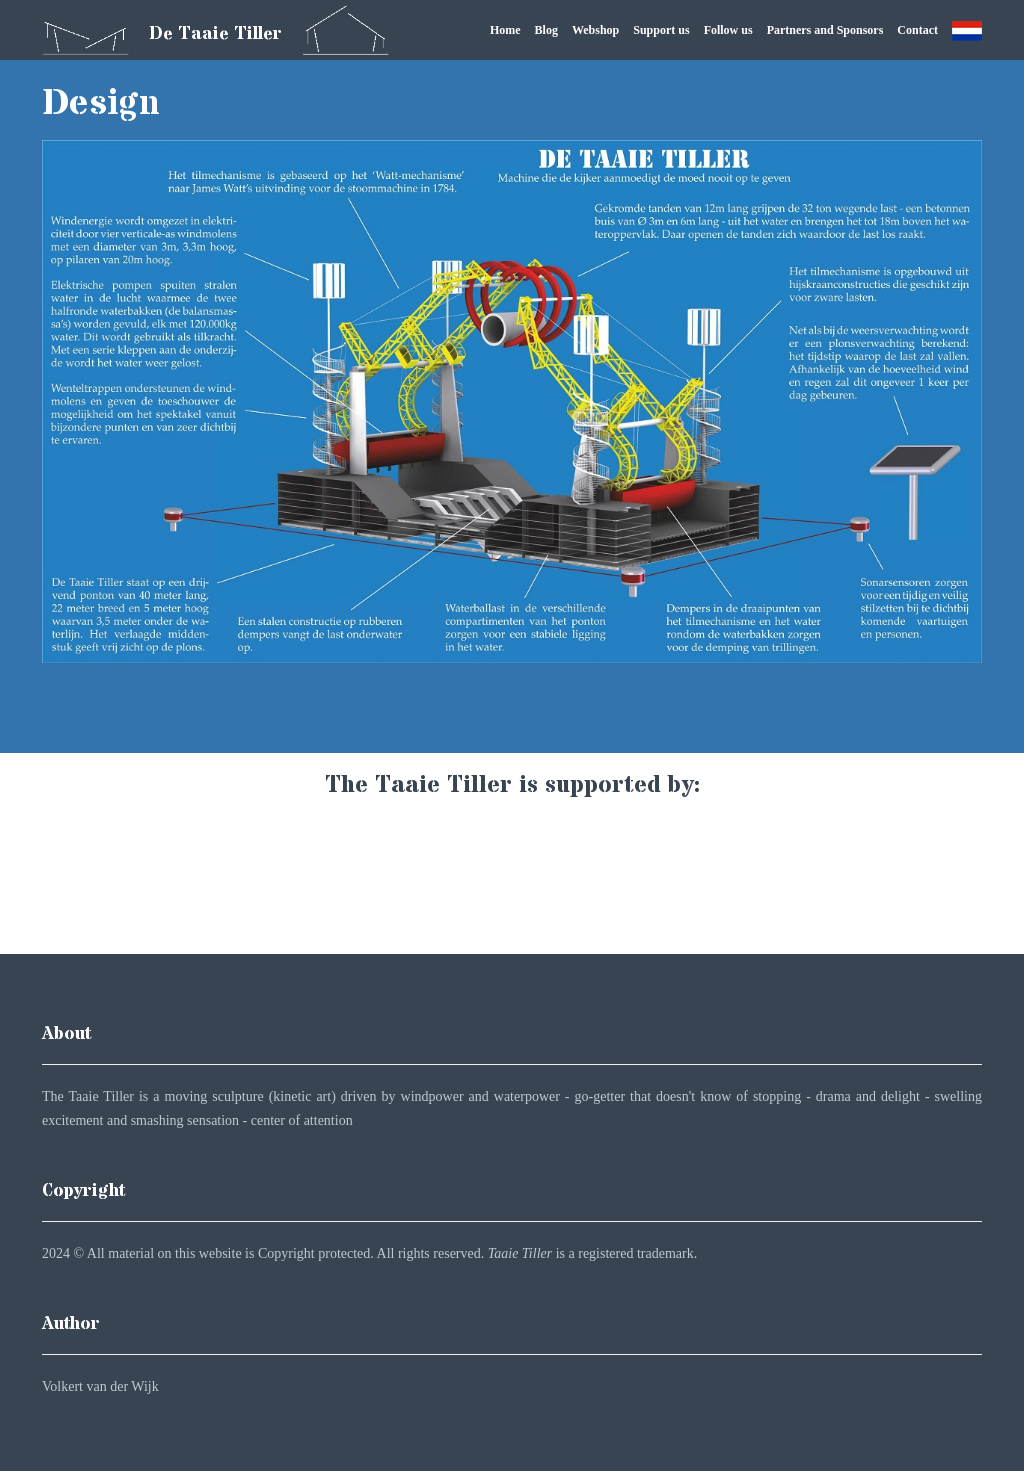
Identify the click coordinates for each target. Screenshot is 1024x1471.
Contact (917, 30)
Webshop (595, 30)
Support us (661, 30)
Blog (546, 30)
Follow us (728, 30)
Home (505, 30)
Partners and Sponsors (825, 30)
